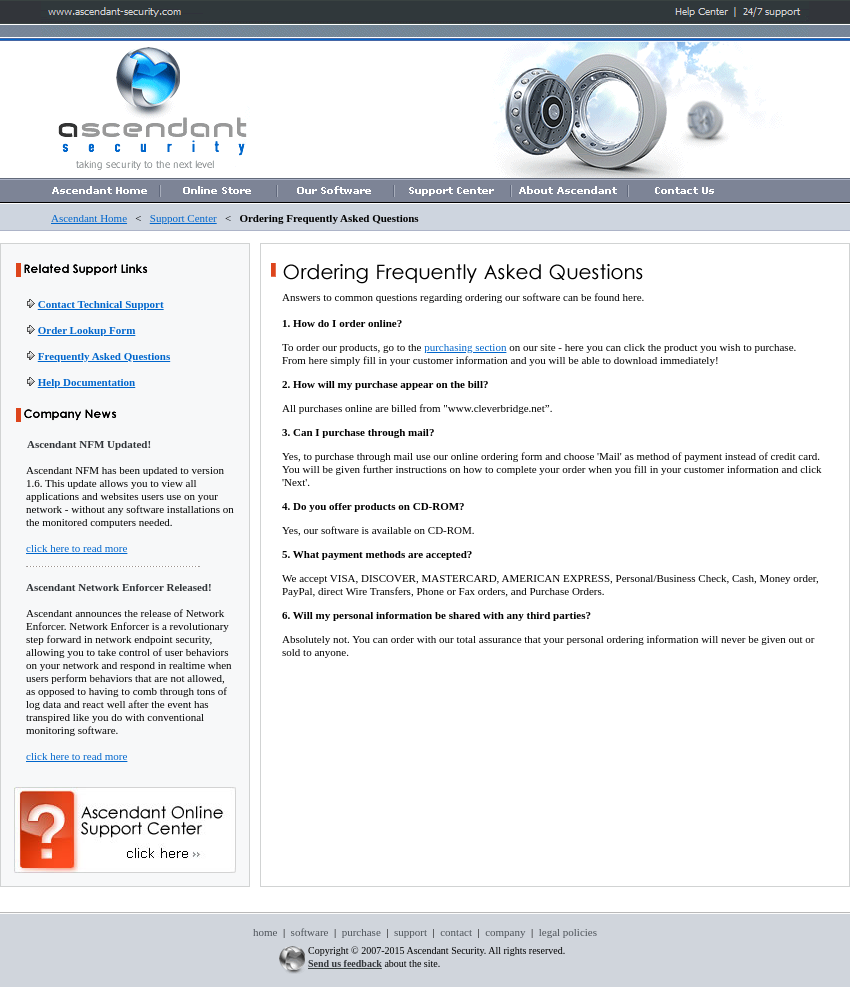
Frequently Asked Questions (104, 356)
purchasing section (465, 347)
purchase (361, 932)
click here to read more (76, 548)
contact (456, 932)
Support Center (183, 218)
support (410, 932)
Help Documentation (86, 382)
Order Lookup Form (87, 330)
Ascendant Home (89, 218)
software (310, 932)
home (265, 932)
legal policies (566, 932)
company (505, 932)
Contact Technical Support (101, 304)
